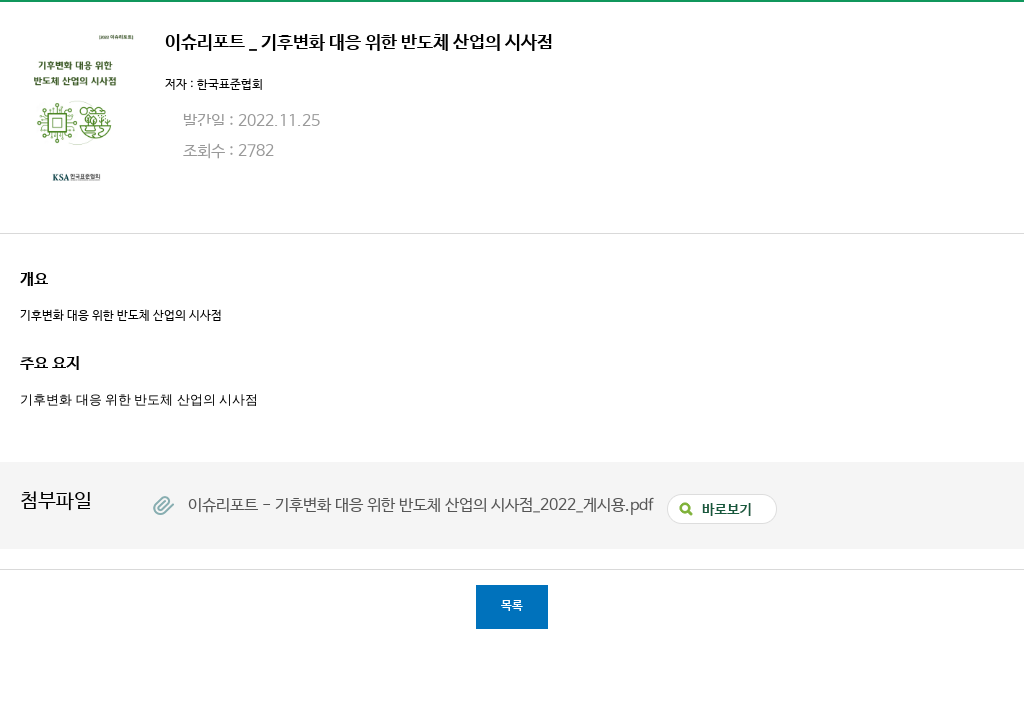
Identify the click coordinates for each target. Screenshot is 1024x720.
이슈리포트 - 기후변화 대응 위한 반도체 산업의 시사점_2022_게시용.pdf (422, 505)
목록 (512, 606)
